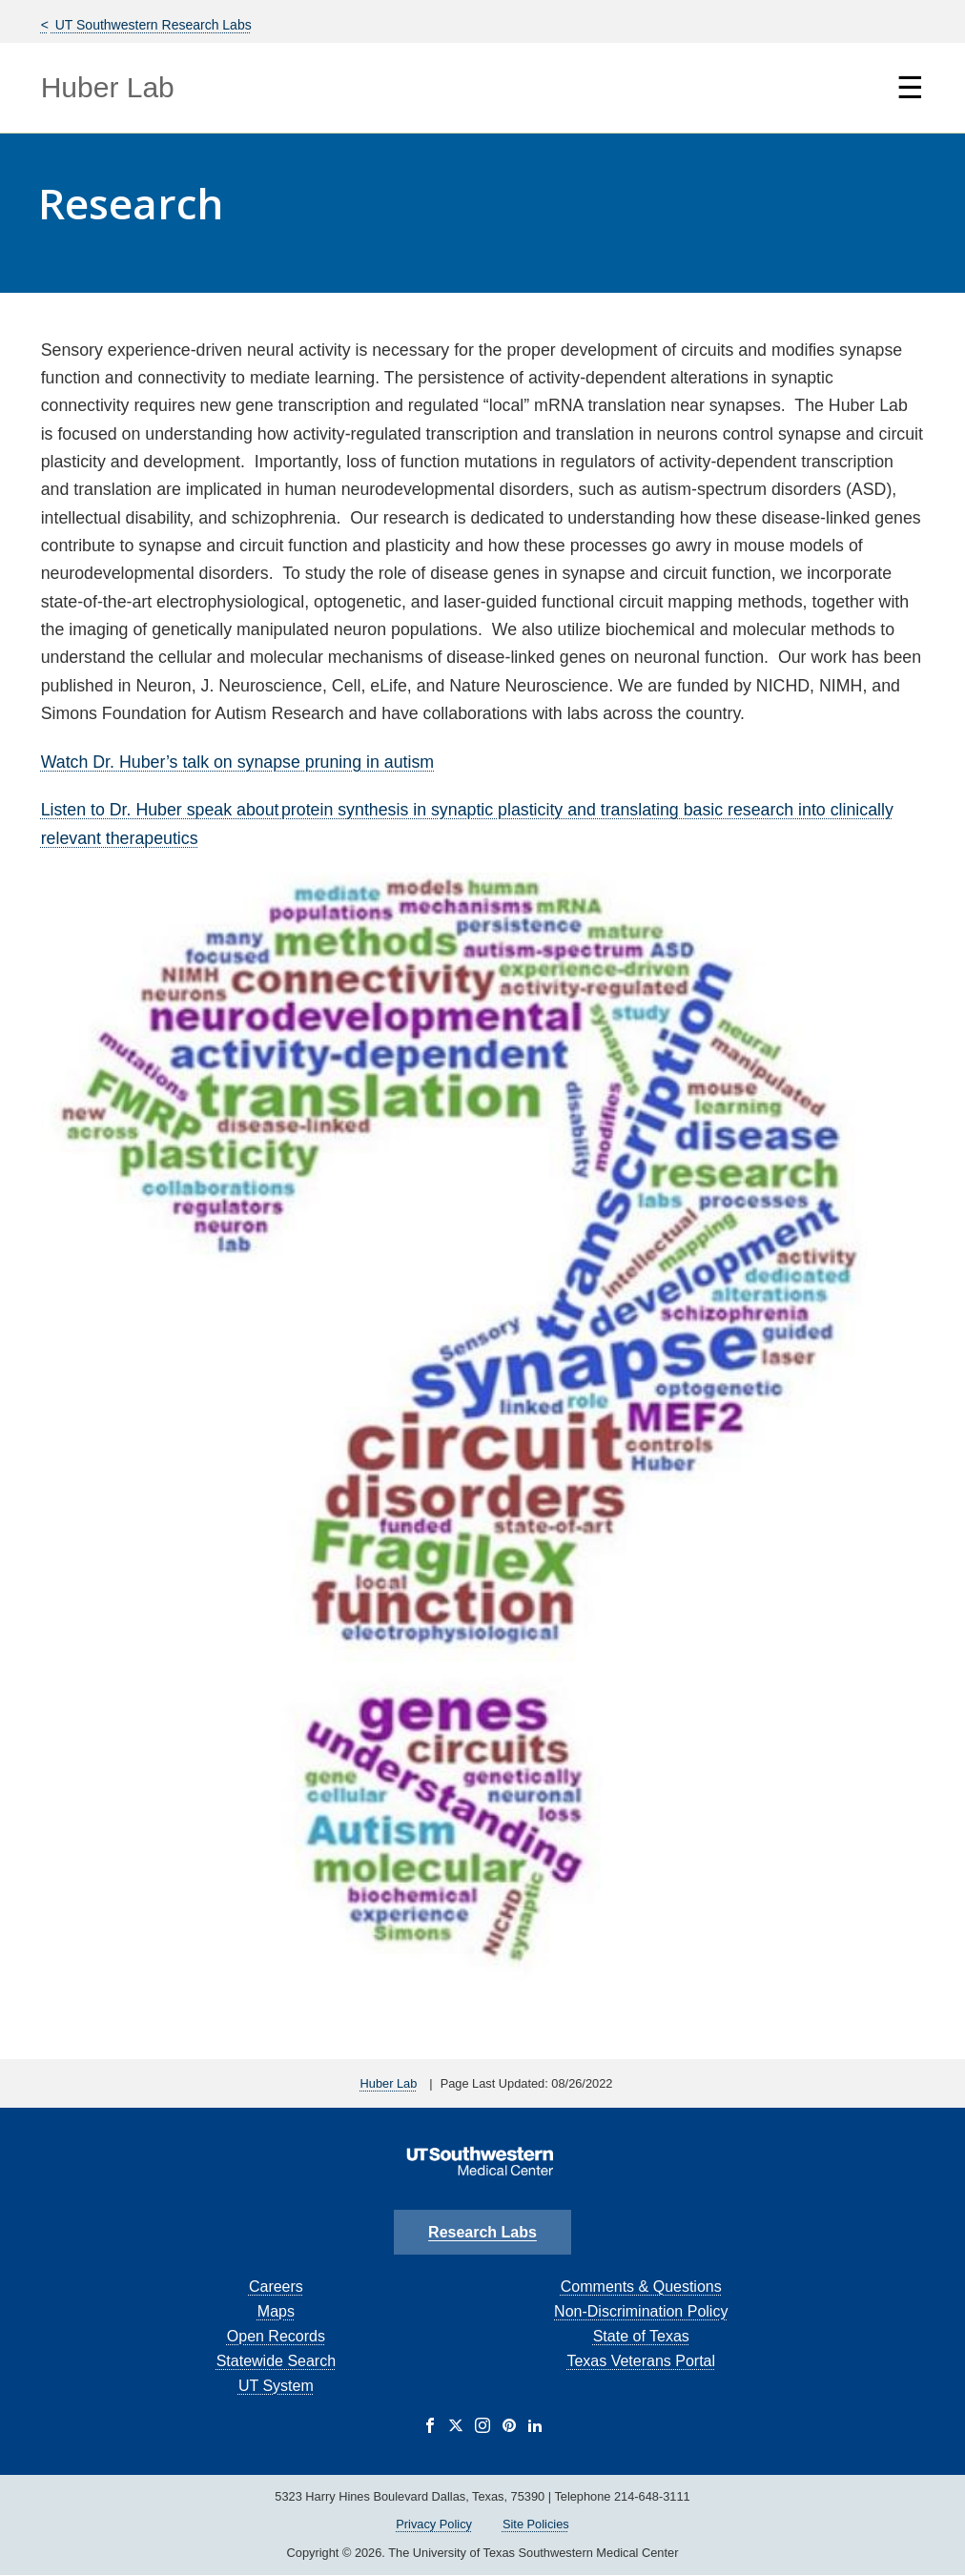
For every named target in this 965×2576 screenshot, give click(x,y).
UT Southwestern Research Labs (151, 24)
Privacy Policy (434, 2524)
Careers (276, 2286)
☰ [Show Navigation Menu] (910, 88)
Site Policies (536, 2524)
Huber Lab (108, 87)
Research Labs (482, 2232)
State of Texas (641, 2336)
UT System (276, 2386)
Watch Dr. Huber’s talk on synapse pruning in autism (237, 762)
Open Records (276, 2336)
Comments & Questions (641, 2286)
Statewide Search (276, 2361)
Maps (276, 2311)
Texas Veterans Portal (640, 2361)
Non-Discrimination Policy (641, 2311)
